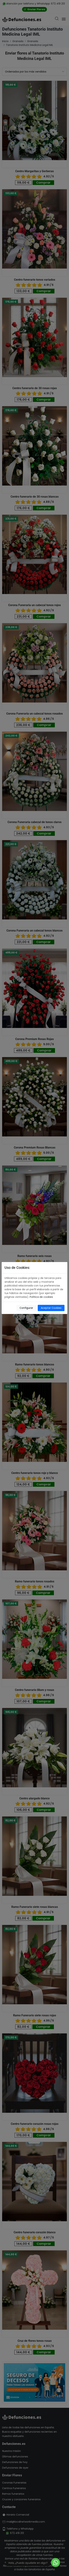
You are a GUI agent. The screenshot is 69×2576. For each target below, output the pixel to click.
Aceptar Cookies (51, 1308)
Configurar (26, 1308)
